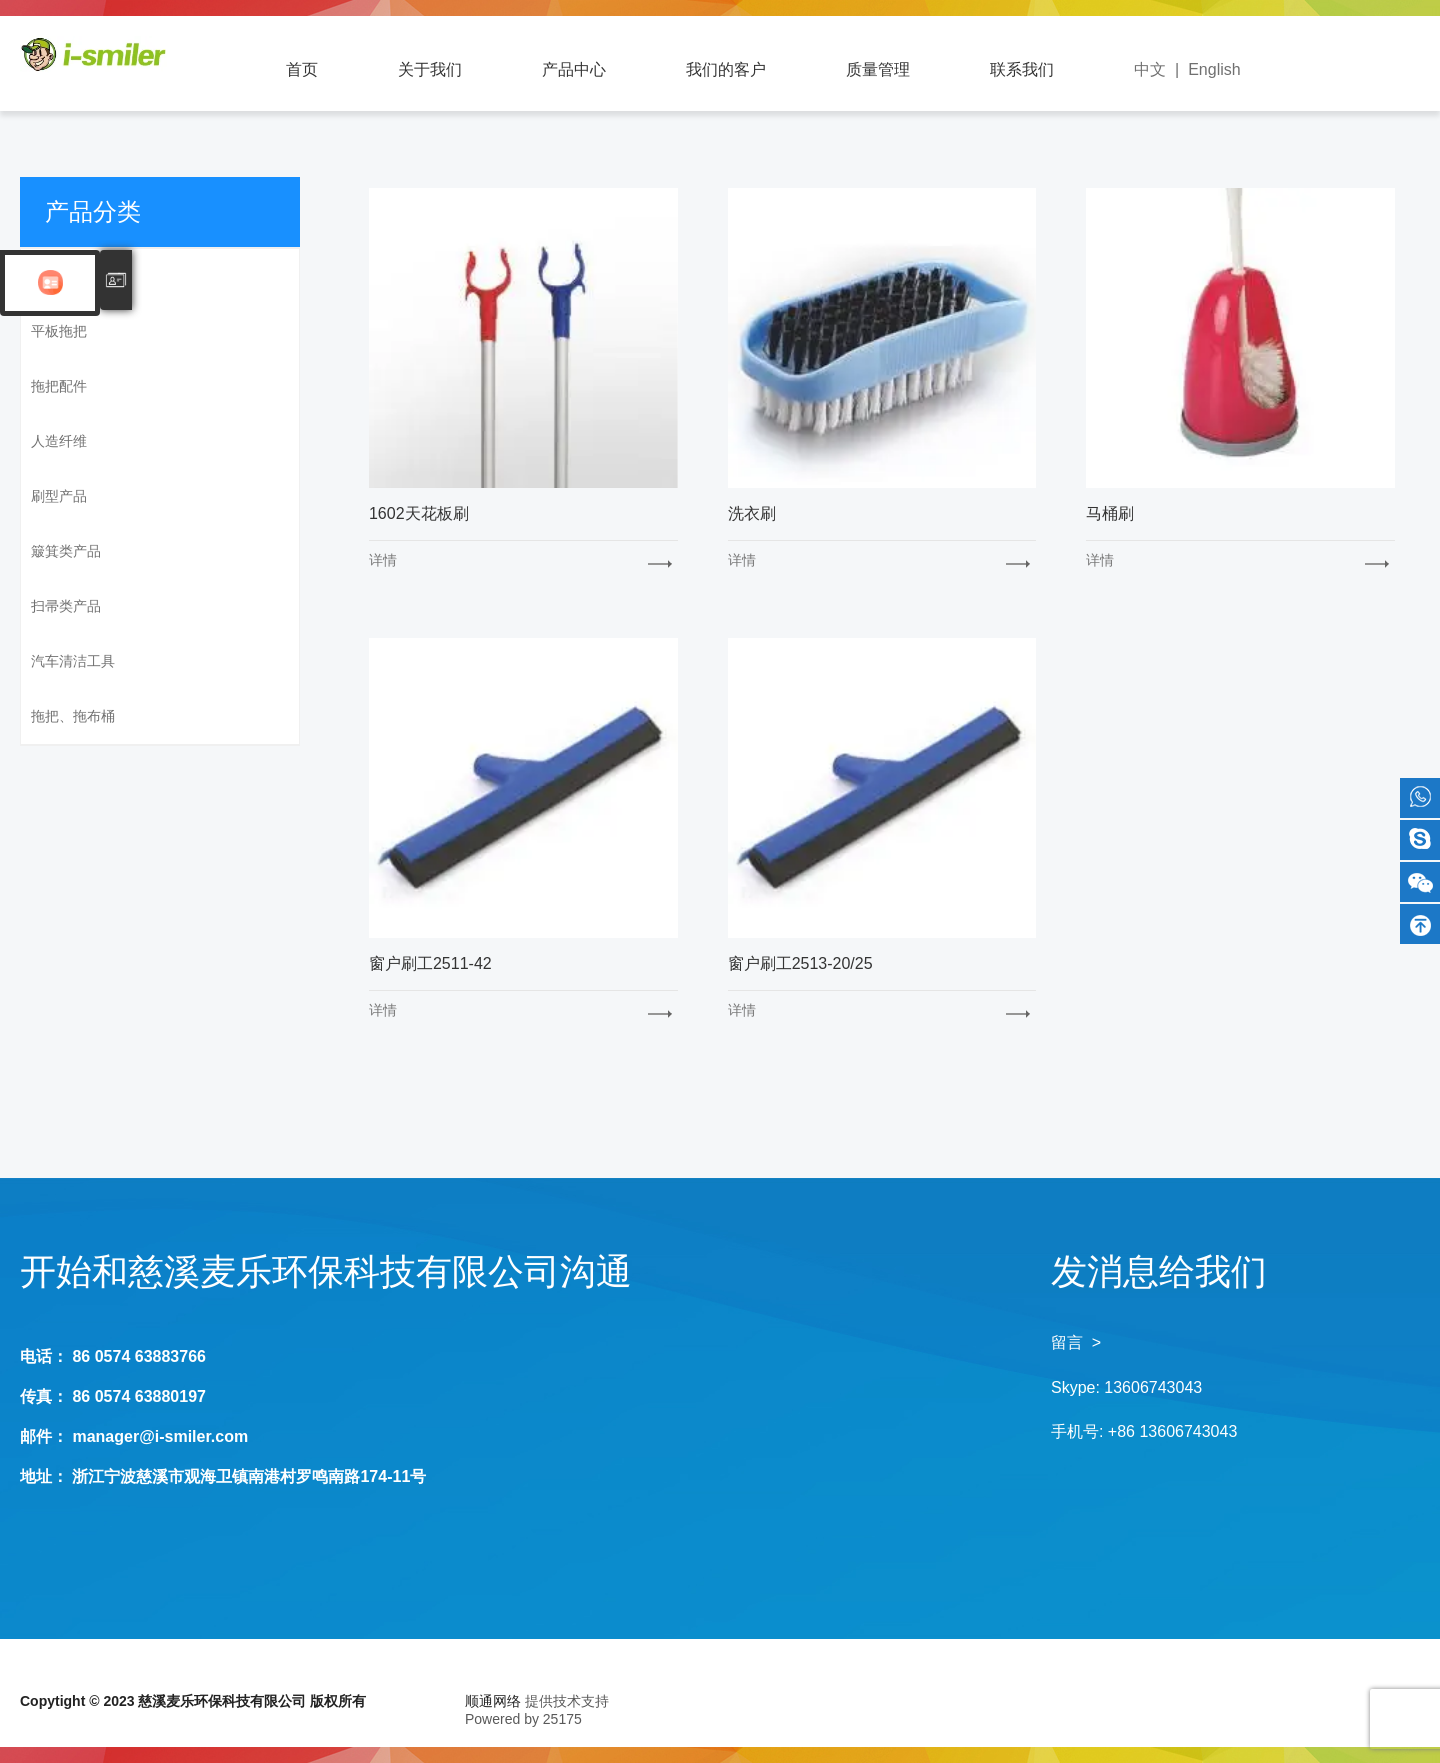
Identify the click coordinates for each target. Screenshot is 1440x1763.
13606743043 (1153, 1387)
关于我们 (430, 69)
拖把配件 (59, 386)
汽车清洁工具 (73, 661)
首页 (302, 69)
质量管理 (878, 69)
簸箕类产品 (66, 551)
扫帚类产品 (66, 606)
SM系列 (55, 276)
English (1214, 69)
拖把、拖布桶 (73, 716)
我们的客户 (726, 69)
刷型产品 (59, 496)
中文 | (1161, 69)
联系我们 (1022, 69)
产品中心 (574, 69)
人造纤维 (59, 441)
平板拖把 (59, 331)
